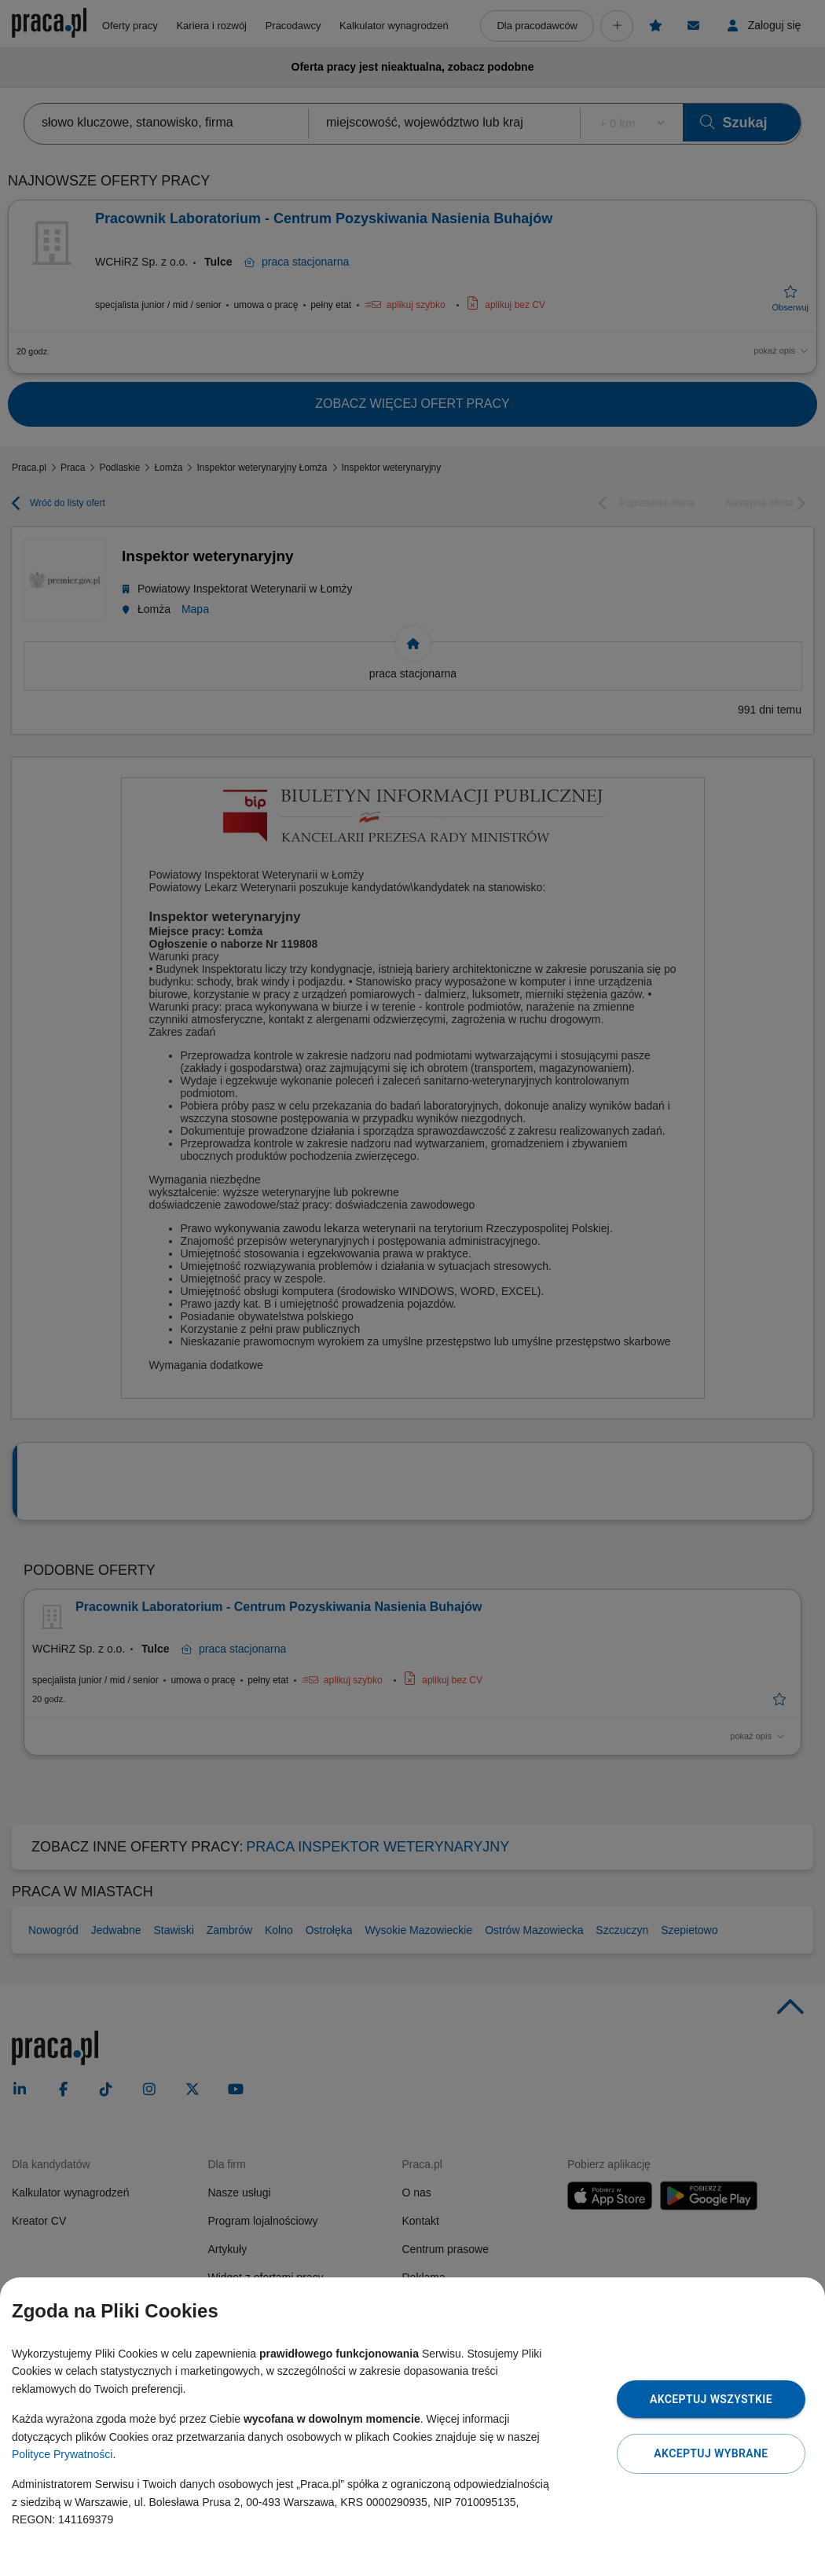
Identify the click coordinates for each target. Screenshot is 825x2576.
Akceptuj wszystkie (711, 2399)
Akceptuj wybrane (711, 2453)
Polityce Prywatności (62, 2454)
